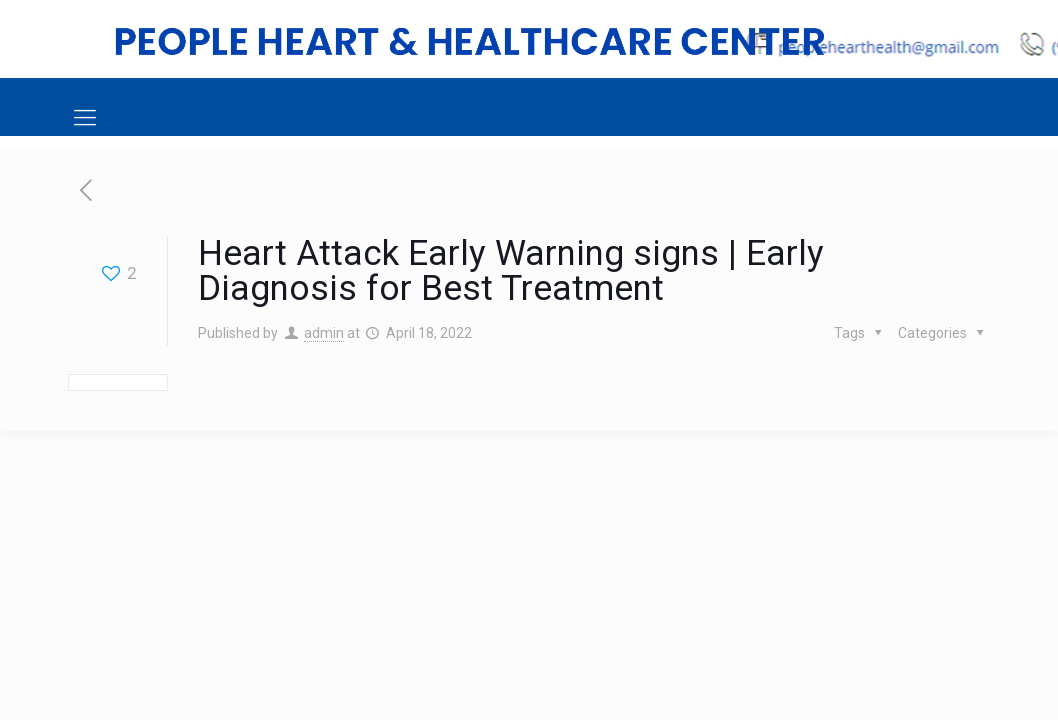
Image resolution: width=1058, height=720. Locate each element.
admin (324, 333)
